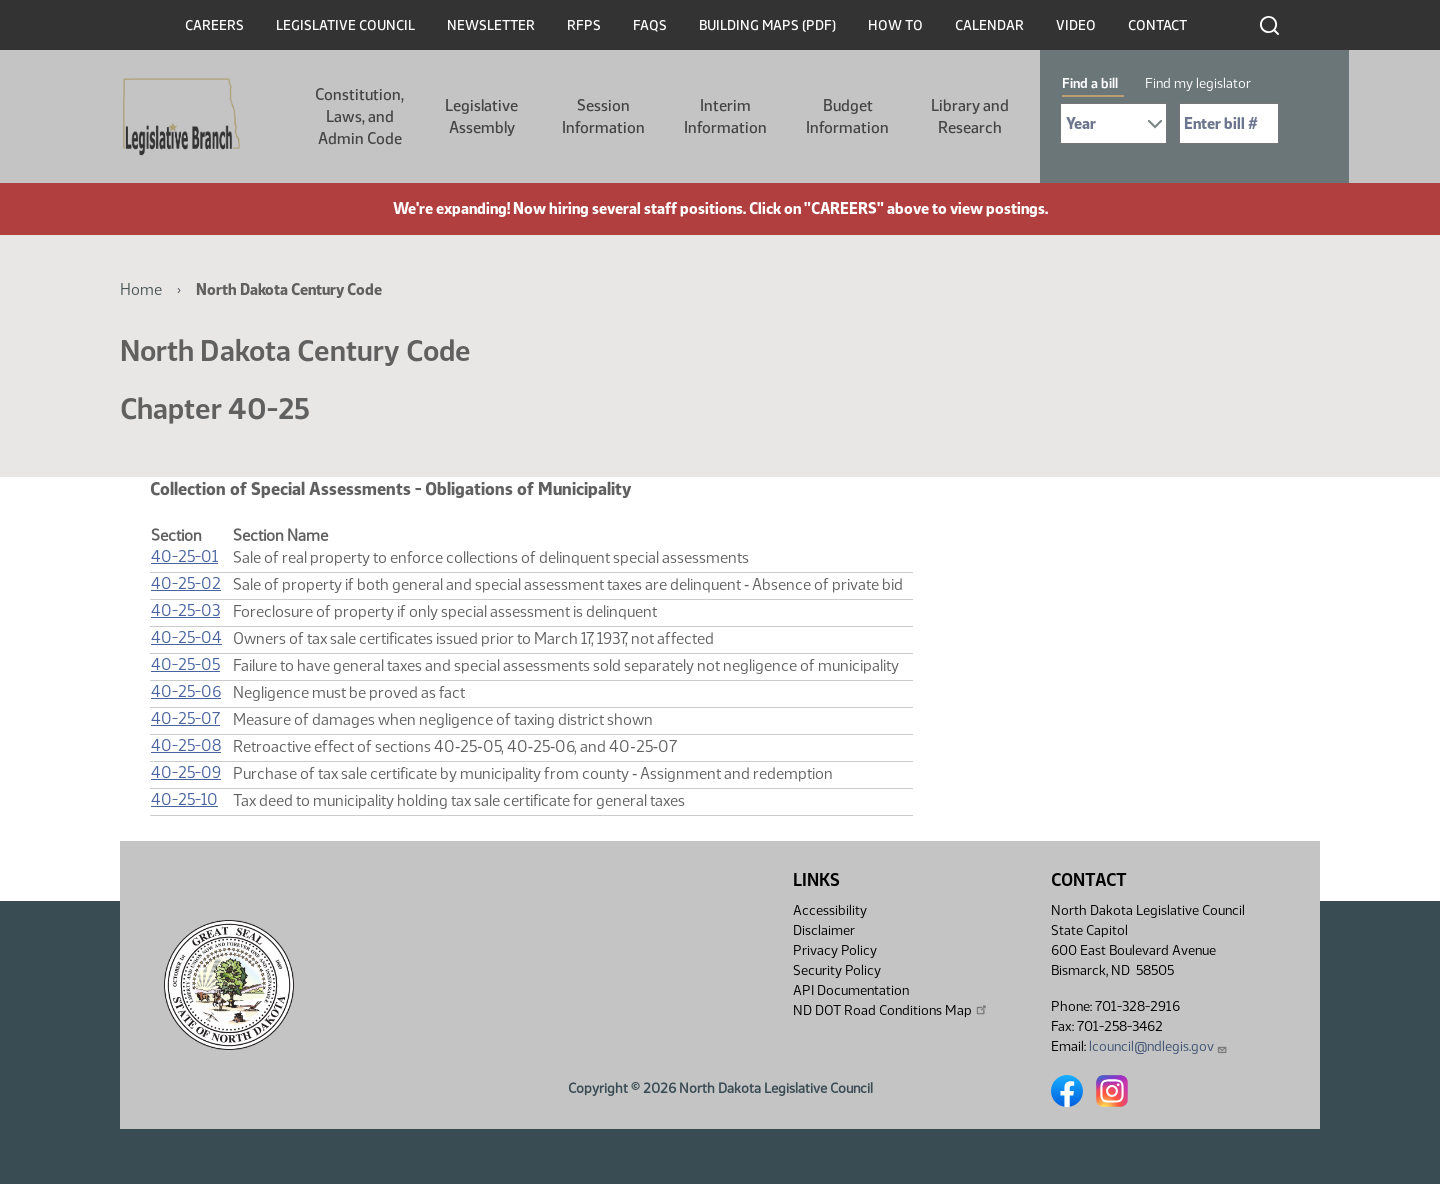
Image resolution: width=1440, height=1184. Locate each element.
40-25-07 (185, 718)
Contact (1157, 25)
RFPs (584, 25)
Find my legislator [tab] (1198, 83)
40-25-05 (185, 664)
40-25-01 (184, 556)
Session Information (603, 116)
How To (895, 25)
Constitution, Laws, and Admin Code (359, 116)
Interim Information (725, 116)
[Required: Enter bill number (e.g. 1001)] (1229, 123)
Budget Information (847, 116)
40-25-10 (184, 799)
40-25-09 (186, 772)
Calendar (989, 25)
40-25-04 (186, 637)
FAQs (650, 25)
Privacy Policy (835, 950)
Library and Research (970, 116)
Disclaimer (824, 930)
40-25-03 (185, 610)
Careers (214, 25)
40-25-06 (186, 691)
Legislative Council (345, 25)
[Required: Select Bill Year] (1113, 123)
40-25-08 (186, 745)
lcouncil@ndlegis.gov (1158, 1046)
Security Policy (837, 970)
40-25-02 (186, 583)
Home (141, 289)
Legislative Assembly (481, 116)
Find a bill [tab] (1090, 83)
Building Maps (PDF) (767, 25)
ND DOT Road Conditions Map (891, 1010)
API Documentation (851, 990)
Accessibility (830, 910)
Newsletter (491, 25)
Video (1076, 25)
